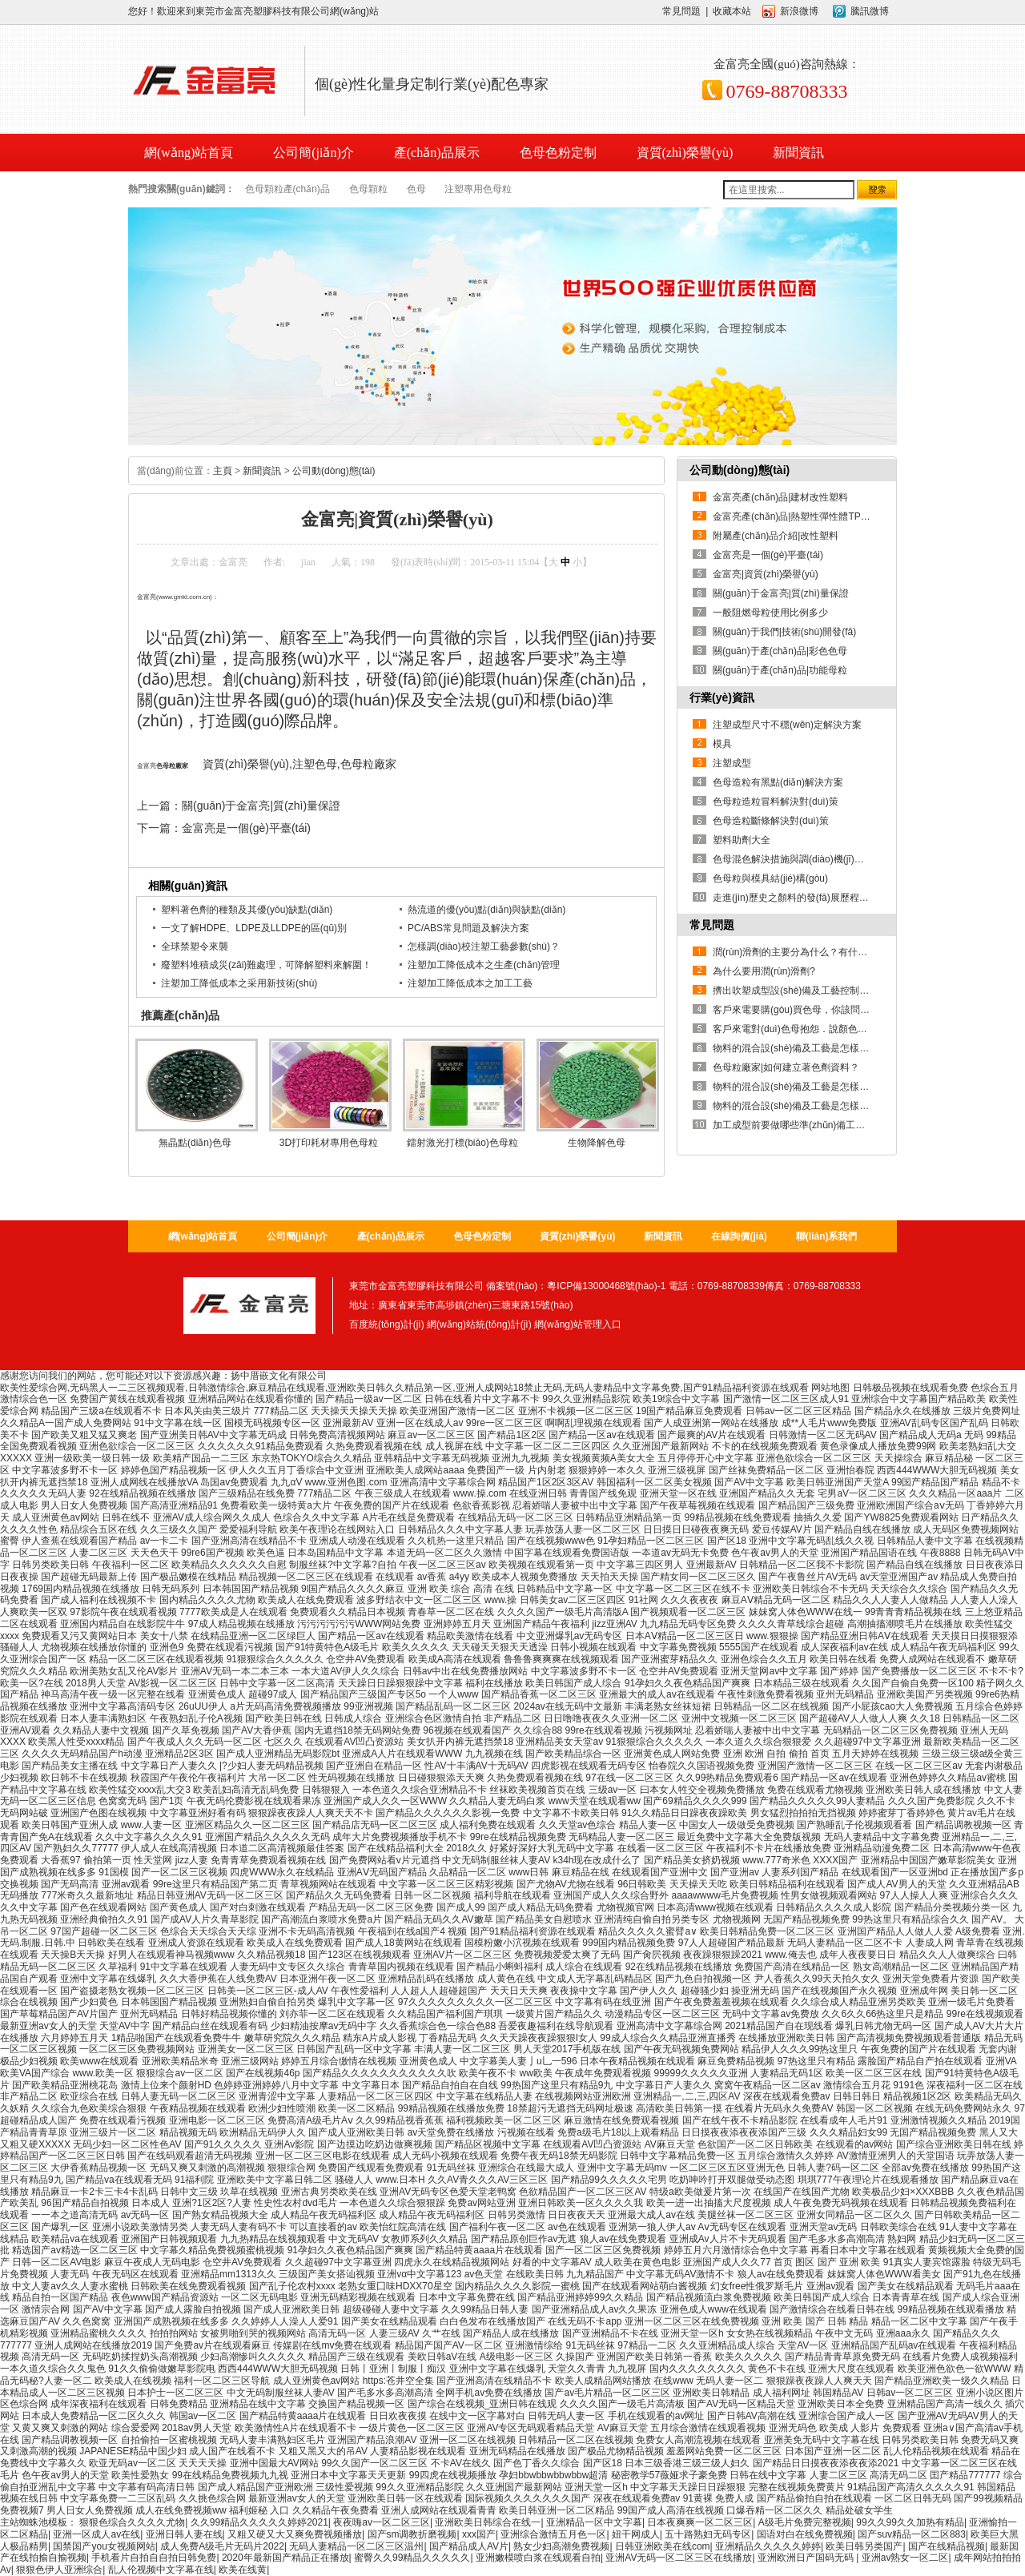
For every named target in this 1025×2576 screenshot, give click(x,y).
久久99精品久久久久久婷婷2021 (259, 2522)
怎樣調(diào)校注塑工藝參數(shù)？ (484, 946)
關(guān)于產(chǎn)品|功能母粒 (780, 670)
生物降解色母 (596, 1142)
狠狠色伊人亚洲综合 (59, 2569)
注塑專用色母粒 (478, 189)
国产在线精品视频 (946, 2546)
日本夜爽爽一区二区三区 (700, 2522)
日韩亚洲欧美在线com (662, 2546)
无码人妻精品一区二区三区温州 (356, 2546)
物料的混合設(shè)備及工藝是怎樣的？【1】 (808, 1105)
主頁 (222, 470)
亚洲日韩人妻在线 (184, 2534)
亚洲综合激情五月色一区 (553, 2534)
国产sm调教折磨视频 (412, 2534)
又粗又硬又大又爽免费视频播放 (294, 2534)
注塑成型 (732, 763)
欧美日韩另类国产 (864, 2546)
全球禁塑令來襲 (194, 946)
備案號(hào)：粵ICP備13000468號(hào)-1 (575, 1286)
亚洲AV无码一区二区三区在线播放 (678, 2557)
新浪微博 (799, 11)
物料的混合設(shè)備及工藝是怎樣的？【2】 (808, 1086)
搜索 (877, 189)
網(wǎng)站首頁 (203, 1236)
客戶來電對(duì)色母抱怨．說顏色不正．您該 (809, 1029)
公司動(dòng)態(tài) (333, 470)
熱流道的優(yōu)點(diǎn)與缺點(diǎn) (486, 909)
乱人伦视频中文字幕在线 (161, 2569)
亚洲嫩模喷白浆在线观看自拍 (538, 2557)
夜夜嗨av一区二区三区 (381, 2522)
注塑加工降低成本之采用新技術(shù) (239, 983)
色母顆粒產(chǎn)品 (287, 189)
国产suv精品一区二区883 (912, 2534)
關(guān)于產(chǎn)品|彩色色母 (780, 651)
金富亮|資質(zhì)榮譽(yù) (765, 574)
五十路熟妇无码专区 (708, 2534)
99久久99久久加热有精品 (910, 2522)
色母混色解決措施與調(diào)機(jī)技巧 (793, 859)
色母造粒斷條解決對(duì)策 (771, 820)
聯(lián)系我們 (827, 1236)
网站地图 (830, 1387)
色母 (416, 189)
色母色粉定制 (558, 152)
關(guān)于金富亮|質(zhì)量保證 (261, 805)
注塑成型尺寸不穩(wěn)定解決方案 (787, 724)
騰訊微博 (869, 11)
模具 (722, 743)
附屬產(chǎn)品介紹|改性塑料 (775, 535)
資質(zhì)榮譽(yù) (685, 152)
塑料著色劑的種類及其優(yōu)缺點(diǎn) (246, 909)
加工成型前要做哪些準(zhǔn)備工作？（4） (806, 1125)
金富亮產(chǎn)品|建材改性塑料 (780, 497)
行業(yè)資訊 (721, 697)
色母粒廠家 (172, 766)
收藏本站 (732, 11)
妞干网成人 (636, 2534)
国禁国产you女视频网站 (104, 2546)
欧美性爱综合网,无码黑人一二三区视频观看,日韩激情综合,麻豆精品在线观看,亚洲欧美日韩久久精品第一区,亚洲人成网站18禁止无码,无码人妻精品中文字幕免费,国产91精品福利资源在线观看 (404, 1387)
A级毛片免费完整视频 (804, 2522)
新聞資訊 (798, 152)
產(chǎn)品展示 (437, 152)
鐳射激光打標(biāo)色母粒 (462, 1142)
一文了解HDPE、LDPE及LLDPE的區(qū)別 (254, 928)
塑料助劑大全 (741, 840)
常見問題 (681, 11)
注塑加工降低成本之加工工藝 (470, 983)
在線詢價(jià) (738, 1236)
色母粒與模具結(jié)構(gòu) (770, 878)
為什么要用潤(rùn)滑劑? (764, 971)
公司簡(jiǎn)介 (313, 152)
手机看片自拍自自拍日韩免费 (153, 2557)
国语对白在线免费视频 (805, 2534)
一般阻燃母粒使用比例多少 (770, 612)
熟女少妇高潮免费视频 (561, 2546)
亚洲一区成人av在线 (96, 2534)
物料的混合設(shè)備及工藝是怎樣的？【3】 (808, 1048)
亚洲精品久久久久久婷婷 (768, 2546)
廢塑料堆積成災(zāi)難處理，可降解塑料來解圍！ (266, 965)
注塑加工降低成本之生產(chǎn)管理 (484, 965)
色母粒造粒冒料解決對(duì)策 (775, 801)
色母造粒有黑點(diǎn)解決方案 (778, 782)
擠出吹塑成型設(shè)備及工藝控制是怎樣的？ (810, 990)
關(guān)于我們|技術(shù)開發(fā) (784, 631)
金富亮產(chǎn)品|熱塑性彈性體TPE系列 (799, 516)
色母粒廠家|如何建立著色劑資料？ (786, 1067)
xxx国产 (479, 2534)
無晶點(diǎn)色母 (195, 1142)
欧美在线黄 (243, 2569)
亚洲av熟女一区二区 (905, 2557)
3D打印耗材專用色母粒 (328, 1142)
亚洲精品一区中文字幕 (594, 2522)
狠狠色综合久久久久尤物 (132, 2522)
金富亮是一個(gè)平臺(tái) (246, 828)
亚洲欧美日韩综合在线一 (488, 2522)
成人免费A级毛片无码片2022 (222, 2546)
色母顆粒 (368, 189)
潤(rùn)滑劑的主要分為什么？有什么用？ (799, 952)
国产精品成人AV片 (468, 2546)
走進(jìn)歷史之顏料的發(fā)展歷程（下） (800, 897)
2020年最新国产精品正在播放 (285, 2557)
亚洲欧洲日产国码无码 (807, 2557)
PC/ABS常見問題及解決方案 (468, 928)
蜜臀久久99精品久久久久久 (412, 2557)
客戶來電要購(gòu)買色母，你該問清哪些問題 (810, 1009)
